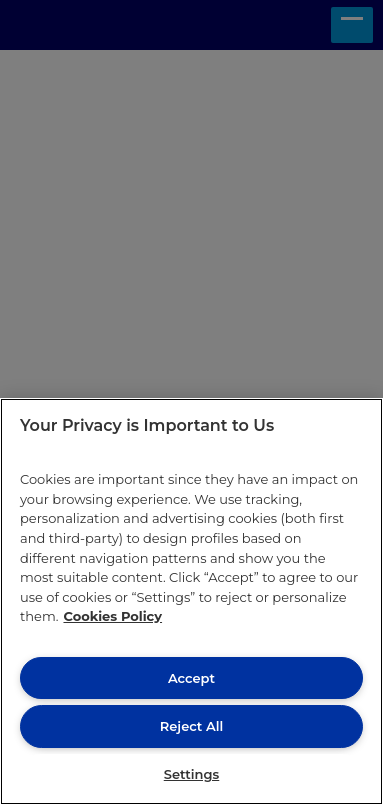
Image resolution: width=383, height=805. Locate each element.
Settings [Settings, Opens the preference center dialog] (192, 774)
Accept (191, 678)
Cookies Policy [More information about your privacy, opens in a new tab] (112, 616)
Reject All (191, 726)
